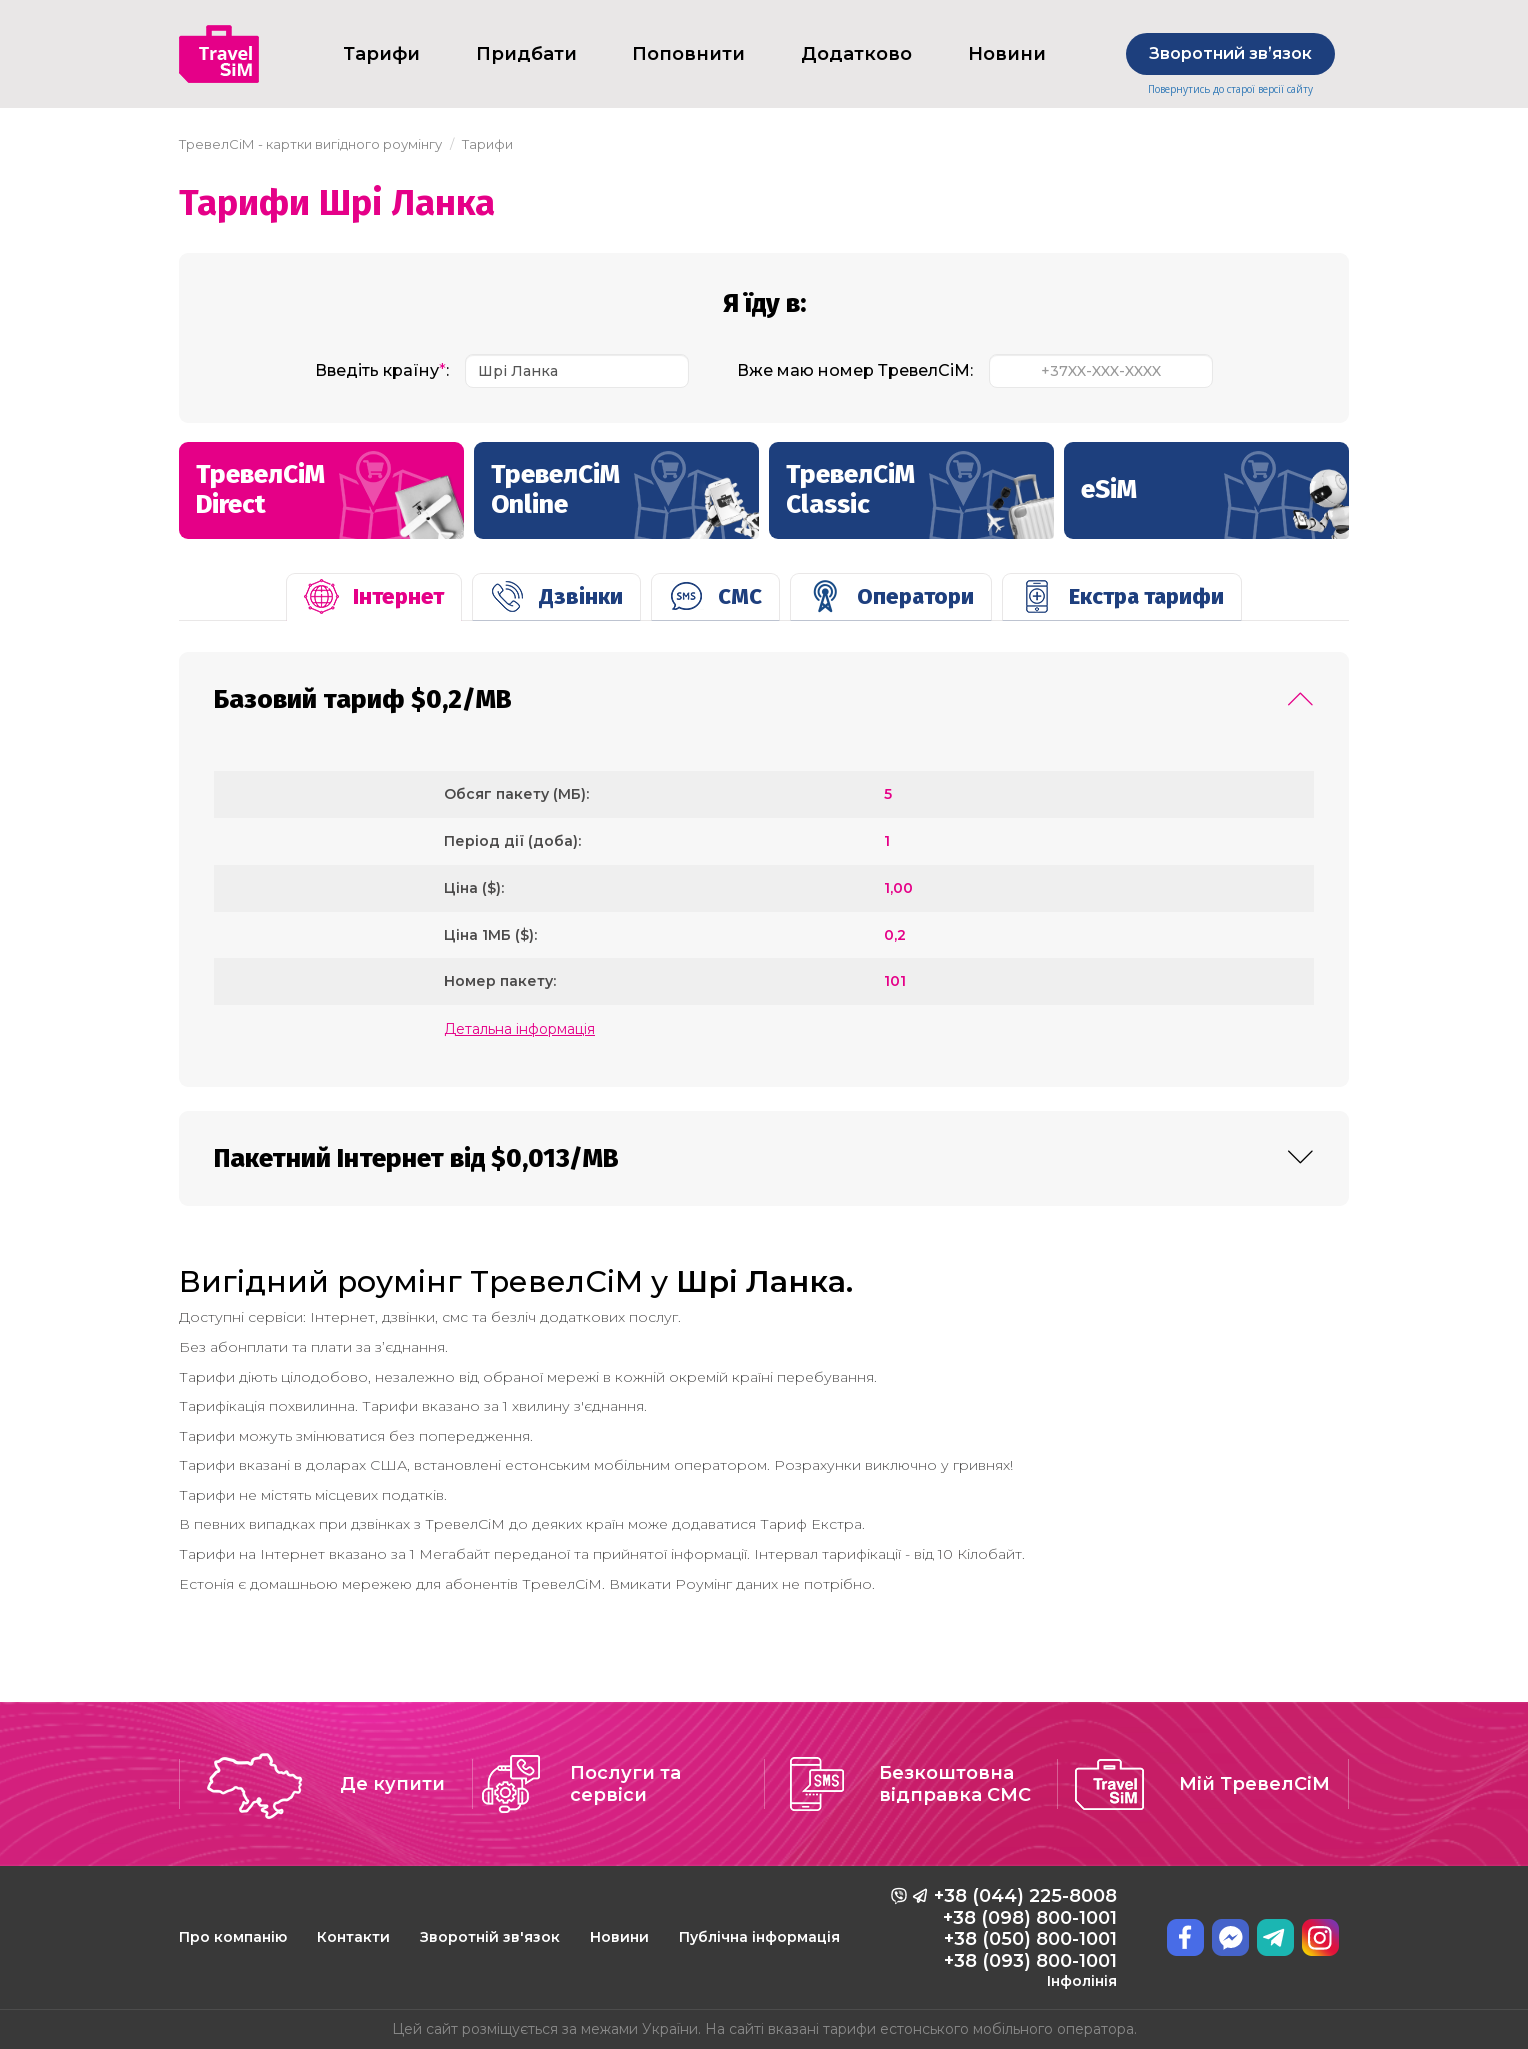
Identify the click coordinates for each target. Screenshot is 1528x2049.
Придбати (526, 54)
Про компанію (233, 1937)
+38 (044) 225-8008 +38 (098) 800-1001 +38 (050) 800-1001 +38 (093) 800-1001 (1025, 1937)
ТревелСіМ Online (625, 499)
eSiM (1215, 504)
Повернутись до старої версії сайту (1230, 89)
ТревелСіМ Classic (920, 499)
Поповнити (688, 54)
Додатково (856, 54)
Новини (1007, 54)
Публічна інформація (759, 1937)
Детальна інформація (519, 1029)
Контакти (353, 1937)
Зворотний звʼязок (1230, 53)
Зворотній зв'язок (490, 1937)
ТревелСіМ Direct (330, 499)
